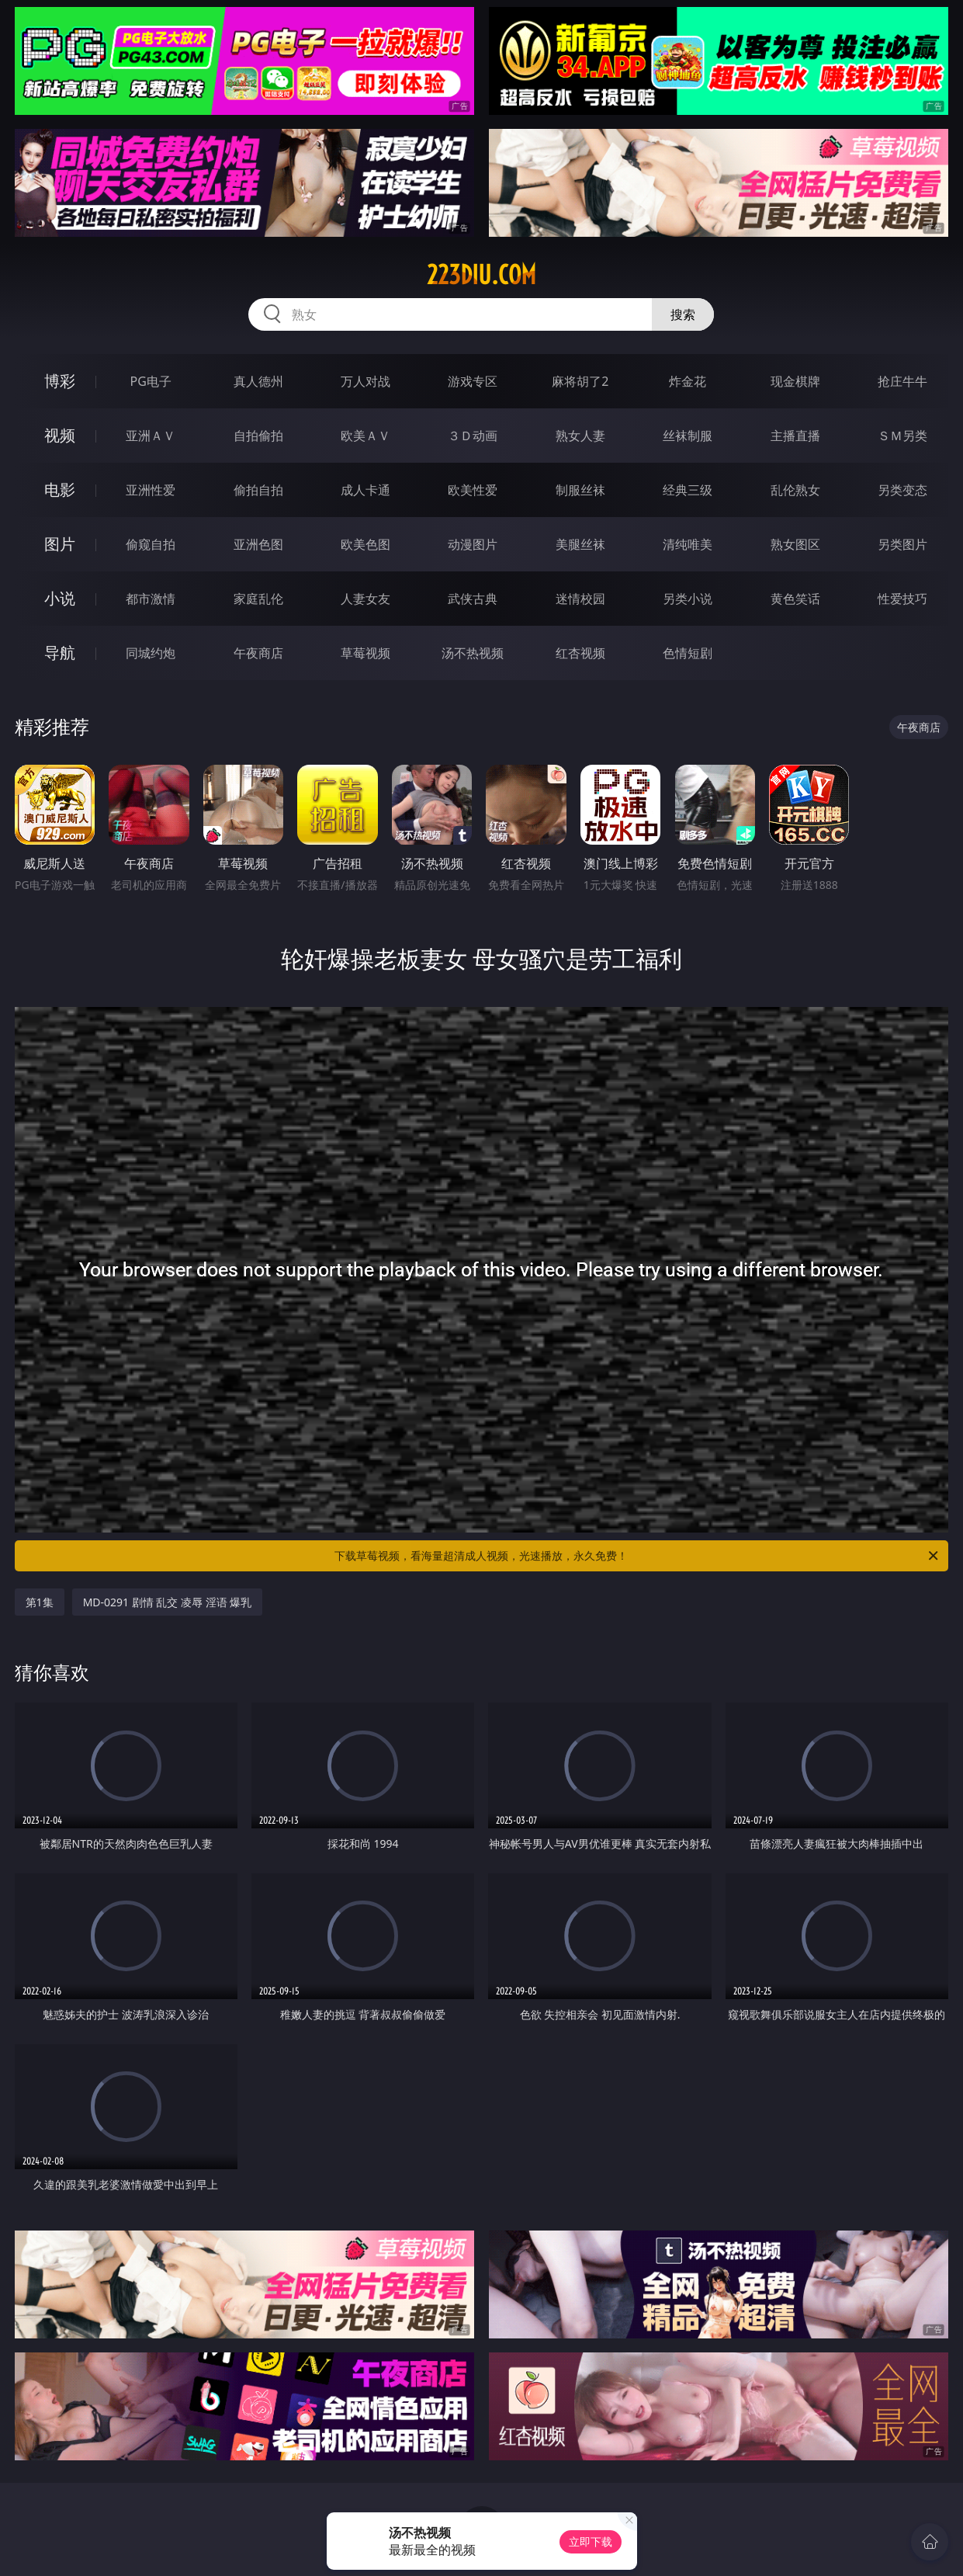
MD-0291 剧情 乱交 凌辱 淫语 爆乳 (167, 1602)
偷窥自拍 (150, 544)
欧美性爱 (472, 489)
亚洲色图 (258, 544)
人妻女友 (365, 598)
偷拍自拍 (258, 489)
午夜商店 (258, 652)
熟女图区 (795, 544)
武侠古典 (472, 598)
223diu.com (481, 274)
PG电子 (150, 381)
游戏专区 (472, 381)
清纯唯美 (687, 544)
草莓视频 (365, 652)
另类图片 (902, 544)
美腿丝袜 (580, 544)
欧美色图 (365, 544)
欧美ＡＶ (365, 435)
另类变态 (902, 489)
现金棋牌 (795, 381)
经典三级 (687, 489)
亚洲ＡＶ (150, 435)
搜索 (682, 314)
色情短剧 (687, 652)
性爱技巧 (902, 598)
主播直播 (795, 435)
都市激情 (150, 598)
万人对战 (365, 381)
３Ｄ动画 (472, 435)
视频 (59, 435)
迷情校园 (580, 598)
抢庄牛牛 (902, 381)
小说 (59, 598)
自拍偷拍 (258, 435)
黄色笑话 (795, 598)
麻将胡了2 (580, 381)
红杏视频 (580, 652)
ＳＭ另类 (902, 435)
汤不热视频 (473, 652)
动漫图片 (472, 544)
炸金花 (687, 381)
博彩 (59, 380)
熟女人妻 (580, 435)
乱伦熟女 (795, 489)
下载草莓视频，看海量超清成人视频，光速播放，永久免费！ (637, 1556)
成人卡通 (365, 489)
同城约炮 (150, 652)
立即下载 (590, 2541)
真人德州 (258, 381)
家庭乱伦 (258, 598)
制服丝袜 (580, 489)
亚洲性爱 (150, 489)
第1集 (40, 1602)
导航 (59, 652)
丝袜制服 (687, 435)
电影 (59, 489)
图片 (59, 543)
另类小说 (687, 598)
